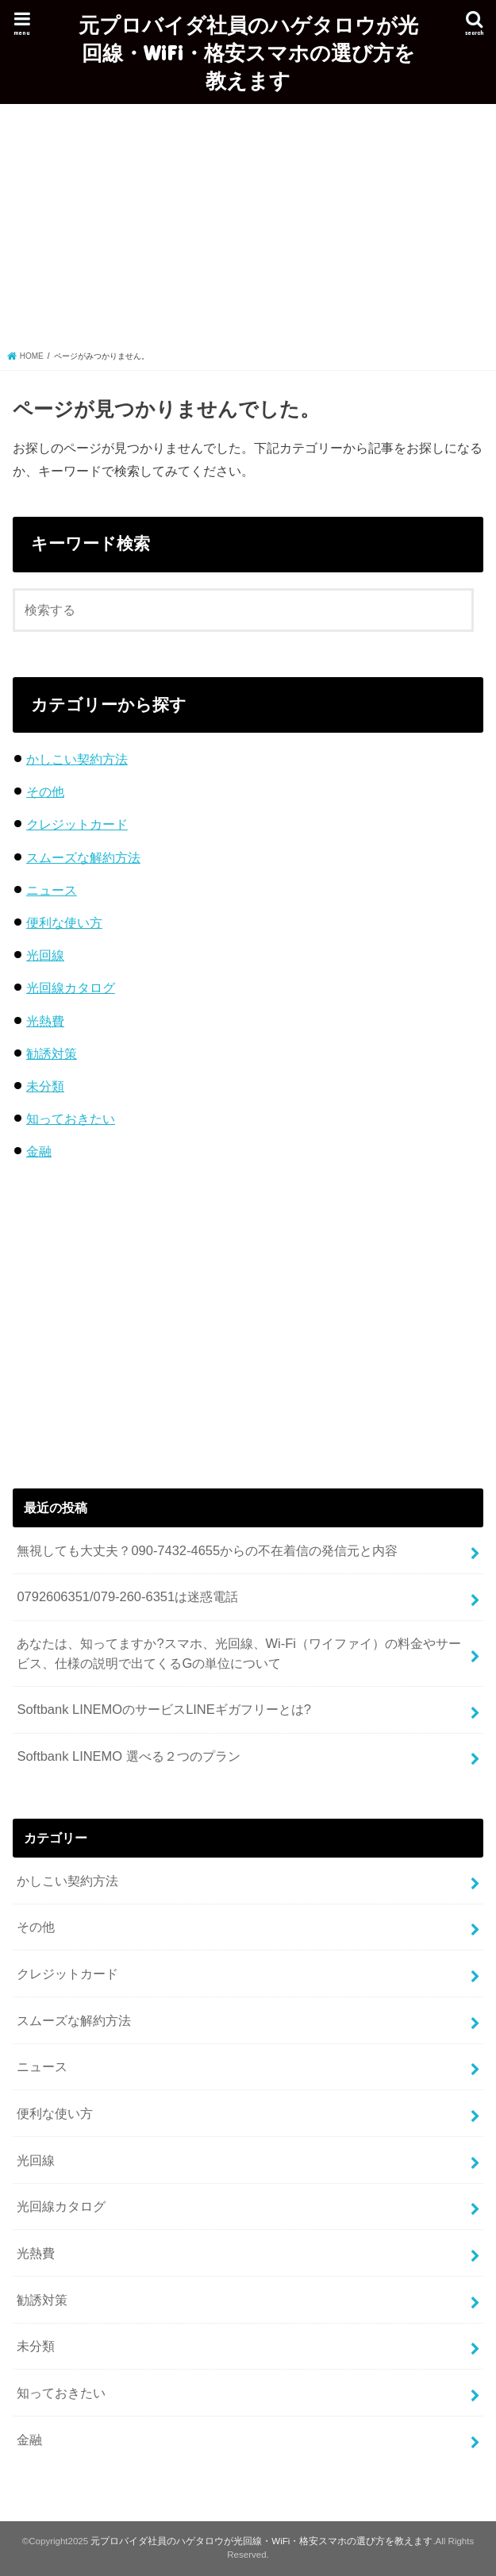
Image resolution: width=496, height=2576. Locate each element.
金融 (39, 1151)
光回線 (45, 955)
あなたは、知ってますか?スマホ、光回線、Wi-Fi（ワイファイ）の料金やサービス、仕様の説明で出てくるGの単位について (239, 1653)
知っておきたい (70, 1118)
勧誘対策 (51, 1053)
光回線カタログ (70, 987)
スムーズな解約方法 (83, 857)
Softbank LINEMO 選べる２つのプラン (128, 1756)
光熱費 (45, 1021)
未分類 (45, 1086)
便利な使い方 (64, 922)
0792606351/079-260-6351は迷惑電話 (127, 1596)
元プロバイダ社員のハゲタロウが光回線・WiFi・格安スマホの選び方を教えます (248, 52)
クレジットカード (77, 824)
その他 (45, 791)
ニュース (51, 890)
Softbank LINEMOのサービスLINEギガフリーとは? (164, 1709)
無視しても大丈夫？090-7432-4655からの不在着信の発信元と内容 (207, 1550)
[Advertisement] (248, 231)
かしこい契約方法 (77, 759)
